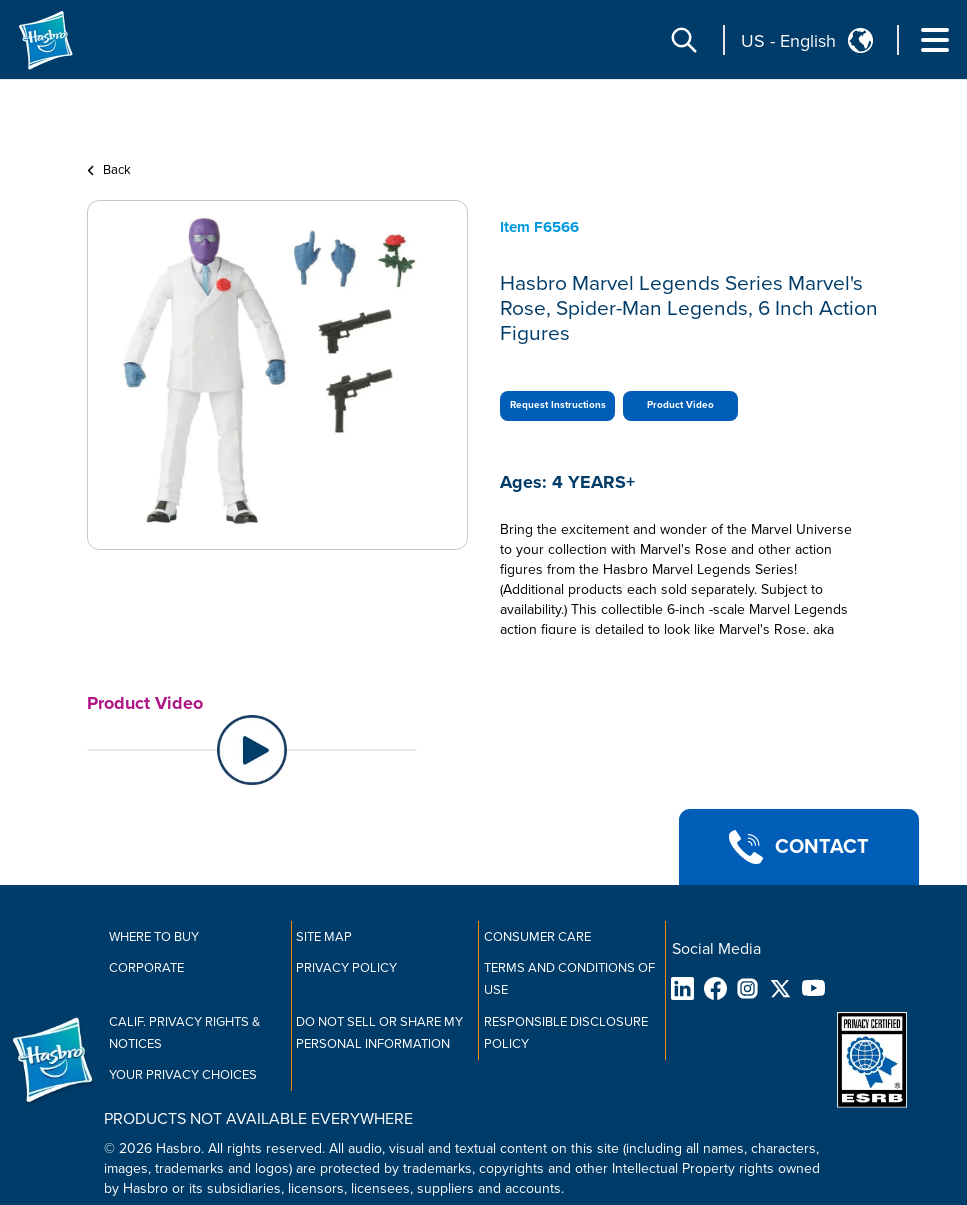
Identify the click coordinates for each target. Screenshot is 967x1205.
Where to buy (154, 937)
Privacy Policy (346, 968)
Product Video (680, 405)
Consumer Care (537, 937)
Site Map (324, 937)
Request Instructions (558, 405)
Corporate (146, 968)
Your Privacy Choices (183, 1075)
